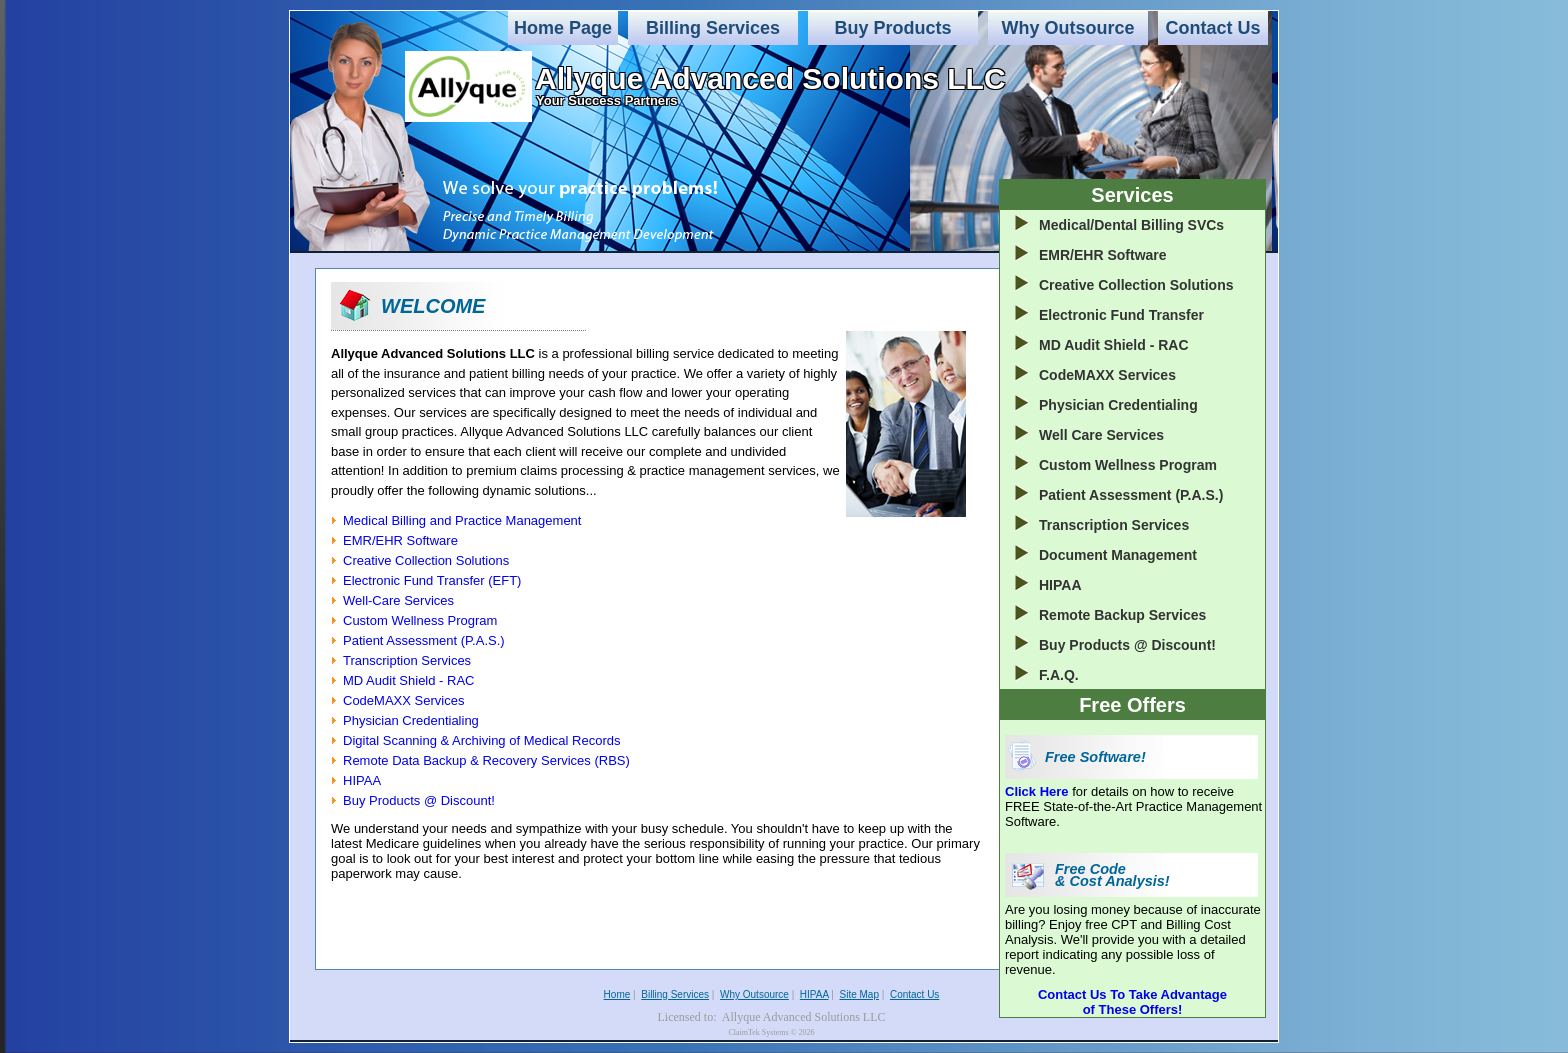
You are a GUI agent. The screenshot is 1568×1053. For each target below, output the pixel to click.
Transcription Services (407, 660)
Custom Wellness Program (420, 620)
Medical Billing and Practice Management (462, 520)
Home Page (563, 28)
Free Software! (1095, 757)
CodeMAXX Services (403, 700)
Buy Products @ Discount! (419, 800)
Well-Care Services (398, 600)
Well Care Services (1101, 435)
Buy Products (892, 28)
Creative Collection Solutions (426, 560)
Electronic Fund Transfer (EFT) (432, 580)
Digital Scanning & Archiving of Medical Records (481, 740)
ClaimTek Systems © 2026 (771, 1032)
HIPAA (362, 780)
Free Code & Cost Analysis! (1112, 875)
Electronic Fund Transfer (1121, 315)
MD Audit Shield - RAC (409, 680)
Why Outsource (1067, 28)
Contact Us (1212, 28)
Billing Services (713, 28)
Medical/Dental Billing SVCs (1131, 225)
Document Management (1118, 555)
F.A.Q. (1059, 675)
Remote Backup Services (1122, 615)
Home (617, 994)
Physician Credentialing (411, 720)
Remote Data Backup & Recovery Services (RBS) (486, 760)
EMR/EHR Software (400, 540)
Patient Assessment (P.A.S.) (424, 640)
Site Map (859, 994)
